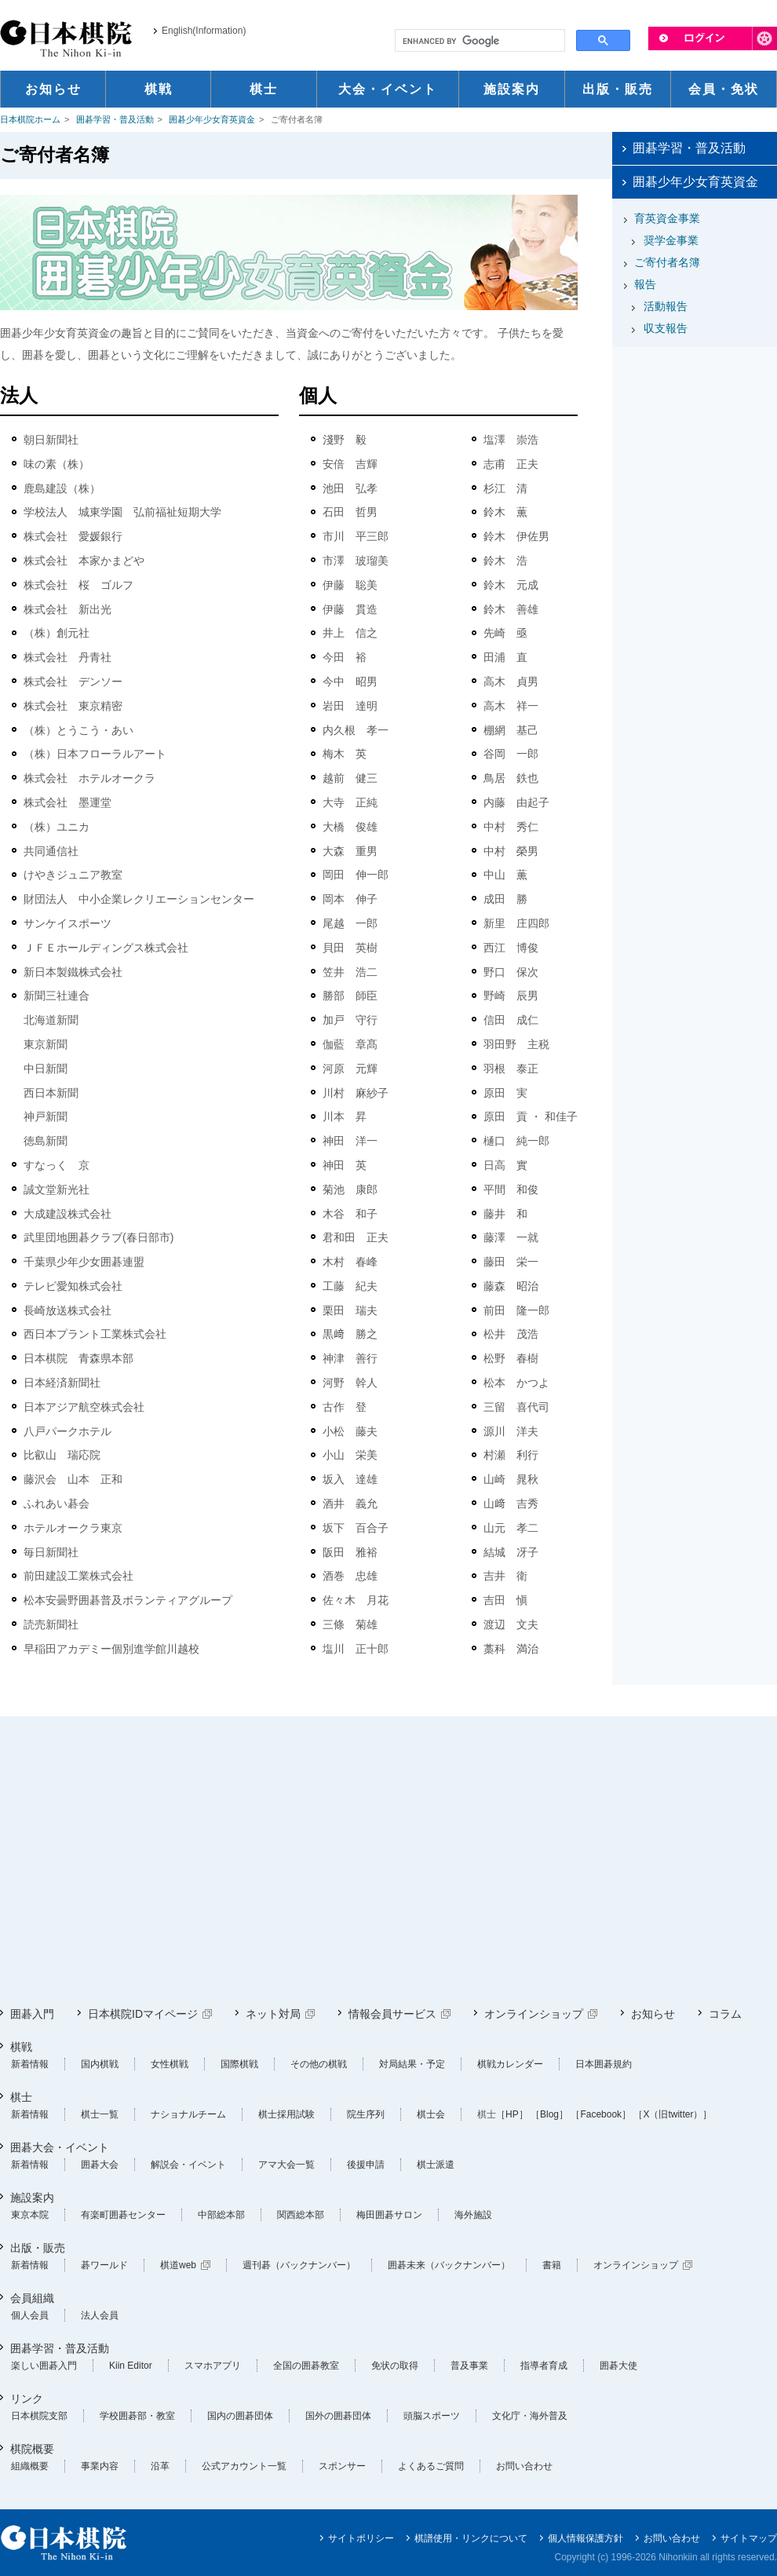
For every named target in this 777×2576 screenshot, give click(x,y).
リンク (26, 2398)
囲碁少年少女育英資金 (212, 119)
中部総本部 (221, 2214)
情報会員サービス (392, 2014)
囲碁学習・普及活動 (115, 119)
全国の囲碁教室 (306, 2365)
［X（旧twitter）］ (672, 2114)
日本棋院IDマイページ (143, 2014)
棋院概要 (32, 2449)
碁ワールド (104, 2265)
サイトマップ (748, 2538)
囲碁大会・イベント (59, 2147)
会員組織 (32, 2298)
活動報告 (666, 306)
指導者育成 (543, 2365)
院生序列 (366, 2114)
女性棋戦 (169, 2064)
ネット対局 (273, 2014)
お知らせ (653, 2014)
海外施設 (473, 2214)
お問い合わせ (524, 2466)
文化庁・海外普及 (529, 2415)
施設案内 (32, 2197)
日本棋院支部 (39, 2415)
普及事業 (469, 2365)
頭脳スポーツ (431, 2415)
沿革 (160, 2466)
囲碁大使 (618, 2365)
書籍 (551, 2265)
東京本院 (30, 2214)
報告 (645, 284)
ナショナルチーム (188, 2114)
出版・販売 (37, 2248)
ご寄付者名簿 (667, 262)
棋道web (178, 2265)
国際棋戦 (239, 2064)
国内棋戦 (100, 2064)
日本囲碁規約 (603, 2064)
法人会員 (100, 2315)
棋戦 (21, 2047)
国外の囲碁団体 (338, 2415)
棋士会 (431, 2114)
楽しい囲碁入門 (44, 2365)
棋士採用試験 (286, 2114)
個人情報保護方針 (585, 2538)
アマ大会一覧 (286, 2164)
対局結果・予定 (412, 2064)
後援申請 (366, 2164)
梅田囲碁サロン (389, 2214)
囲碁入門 (32, 2014)
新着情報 (30, 2064)
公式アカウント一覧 (244, 2466)
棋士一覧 (100, 2114)
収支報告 (666, 328)
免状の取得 (394, 2365)
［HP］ (512, 2114)
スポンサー (342, 2466)
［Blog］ (549, 2114)
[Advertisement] (318, 1861)
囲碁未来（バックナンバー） (449, 2265)
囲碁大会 (100, 2164)
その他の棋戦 (318, 2064)
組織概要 (30, 2466)
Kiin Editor (130, 2365)
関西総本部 (300, 2214)
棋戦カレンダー (510, 2064)
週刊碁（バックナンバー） (299, 2265)
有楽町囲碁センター (123, 2214)
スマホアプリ (212, 2365)
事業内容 (100, 2466)
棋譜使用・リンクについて (470, 2538)
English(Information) (204, 30)
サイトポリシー (361, 2538)
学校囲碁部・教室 (137, 2415)
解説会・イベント (188, 2164)
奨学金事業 (671, 240)
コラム (725, 2014)
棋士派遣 (435, 2164)
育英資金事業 (667, 218)
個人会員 (30, 2315)
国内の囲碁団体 (240, 2415)
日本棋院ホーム (30, 119)
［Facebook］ (601, 2114)
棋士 (21, 2097)
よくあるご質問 (431, 2466)
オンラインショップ (533, 2014)
